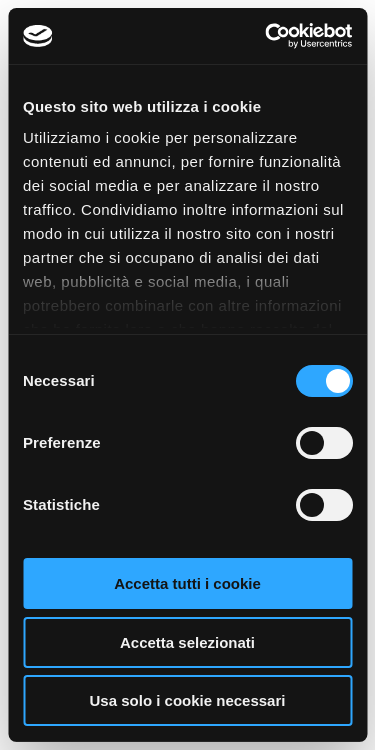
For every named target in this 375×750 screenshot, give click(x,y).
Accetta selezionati (187, 642)
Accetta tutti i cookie (187, 583)
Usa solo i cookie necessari (188, 700)
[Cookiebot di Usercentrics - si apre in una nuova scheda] (267, 36)
